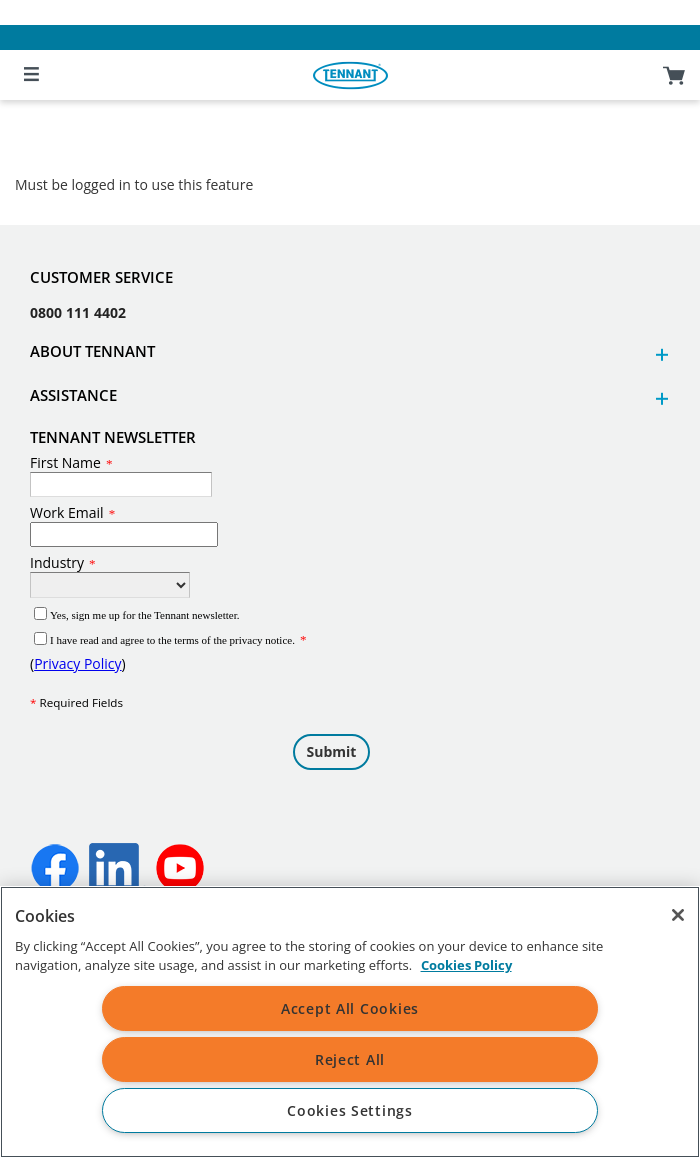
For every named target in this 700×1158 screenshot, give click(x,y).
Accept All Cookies (350, 1008)
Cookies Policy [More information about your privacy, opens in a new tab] (466, 965)
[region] (350, 1022)
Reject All (350, 1059)
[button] (659, 354)
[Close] (678, 915)
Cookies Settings (350, 1110)
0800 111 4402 (78, 312)
